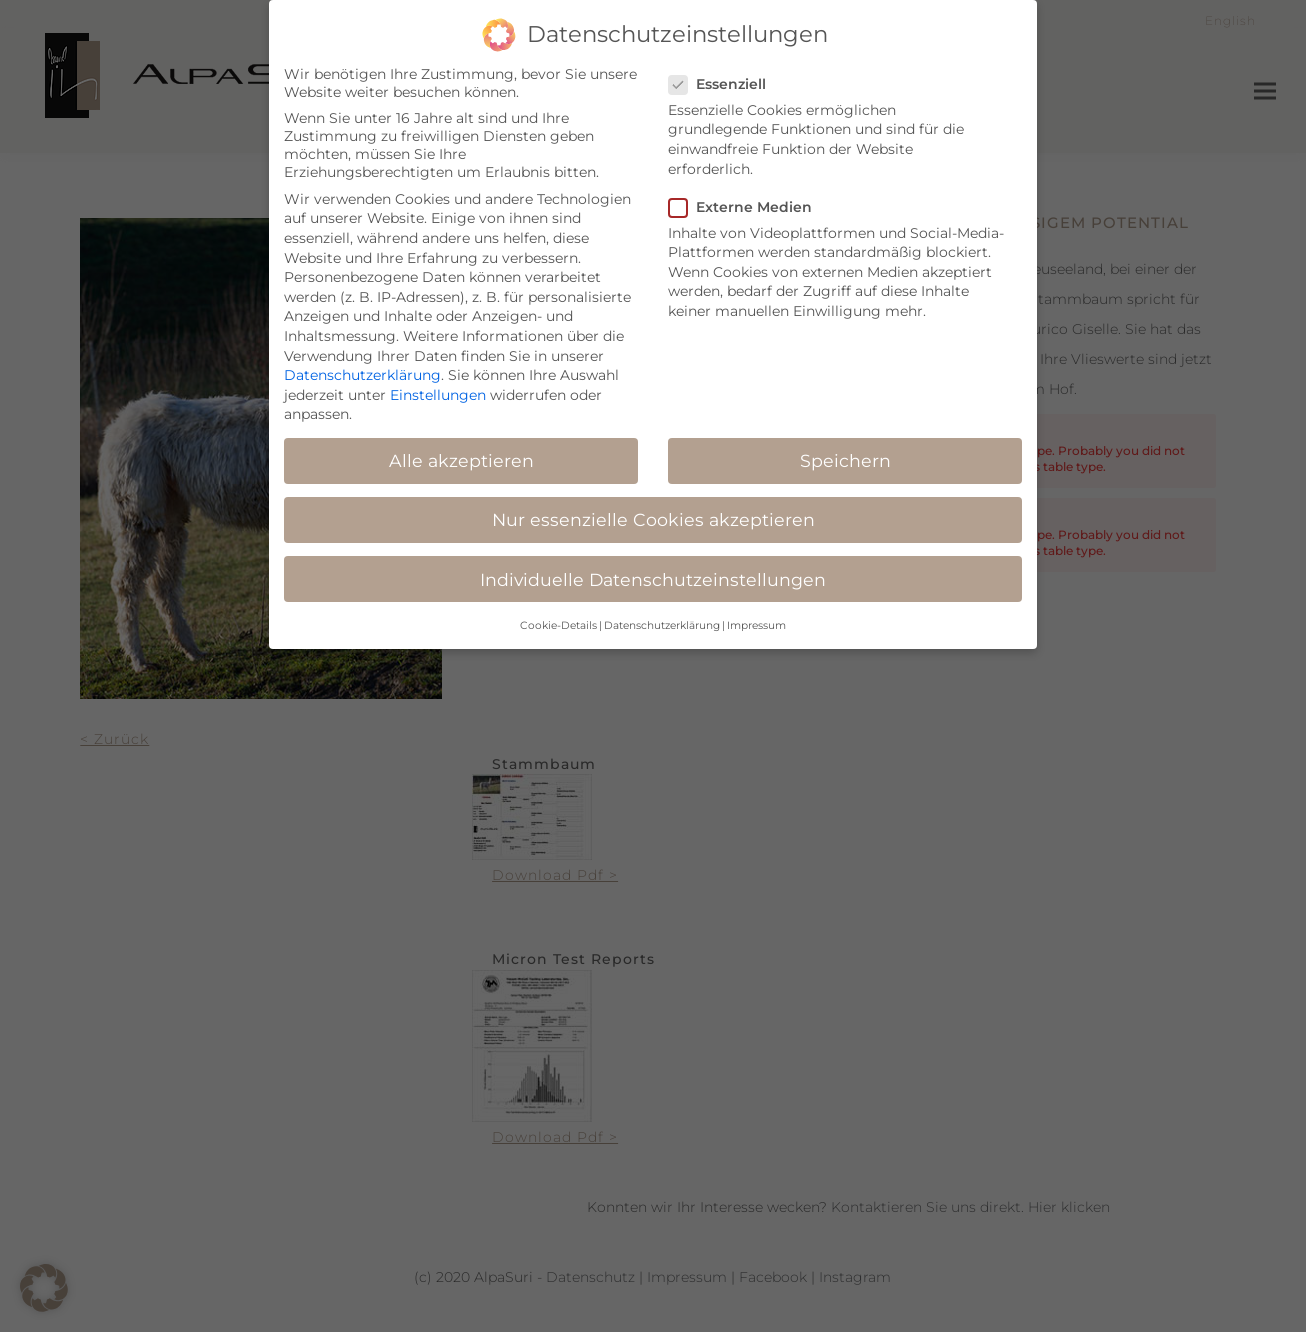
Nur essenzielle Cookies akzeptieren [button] (653, 509)
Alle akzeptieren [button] (461, 450)
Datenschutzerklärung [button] (662, 614)
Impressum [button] (756, 614)
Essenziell (723, 73)
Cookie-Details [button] (558, 614)
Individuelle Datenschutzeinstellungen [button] (653, 568)
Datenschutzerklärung (362, 364)
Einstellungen (438, 384)
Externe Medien (746, 196)
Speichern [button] (845, 450)
